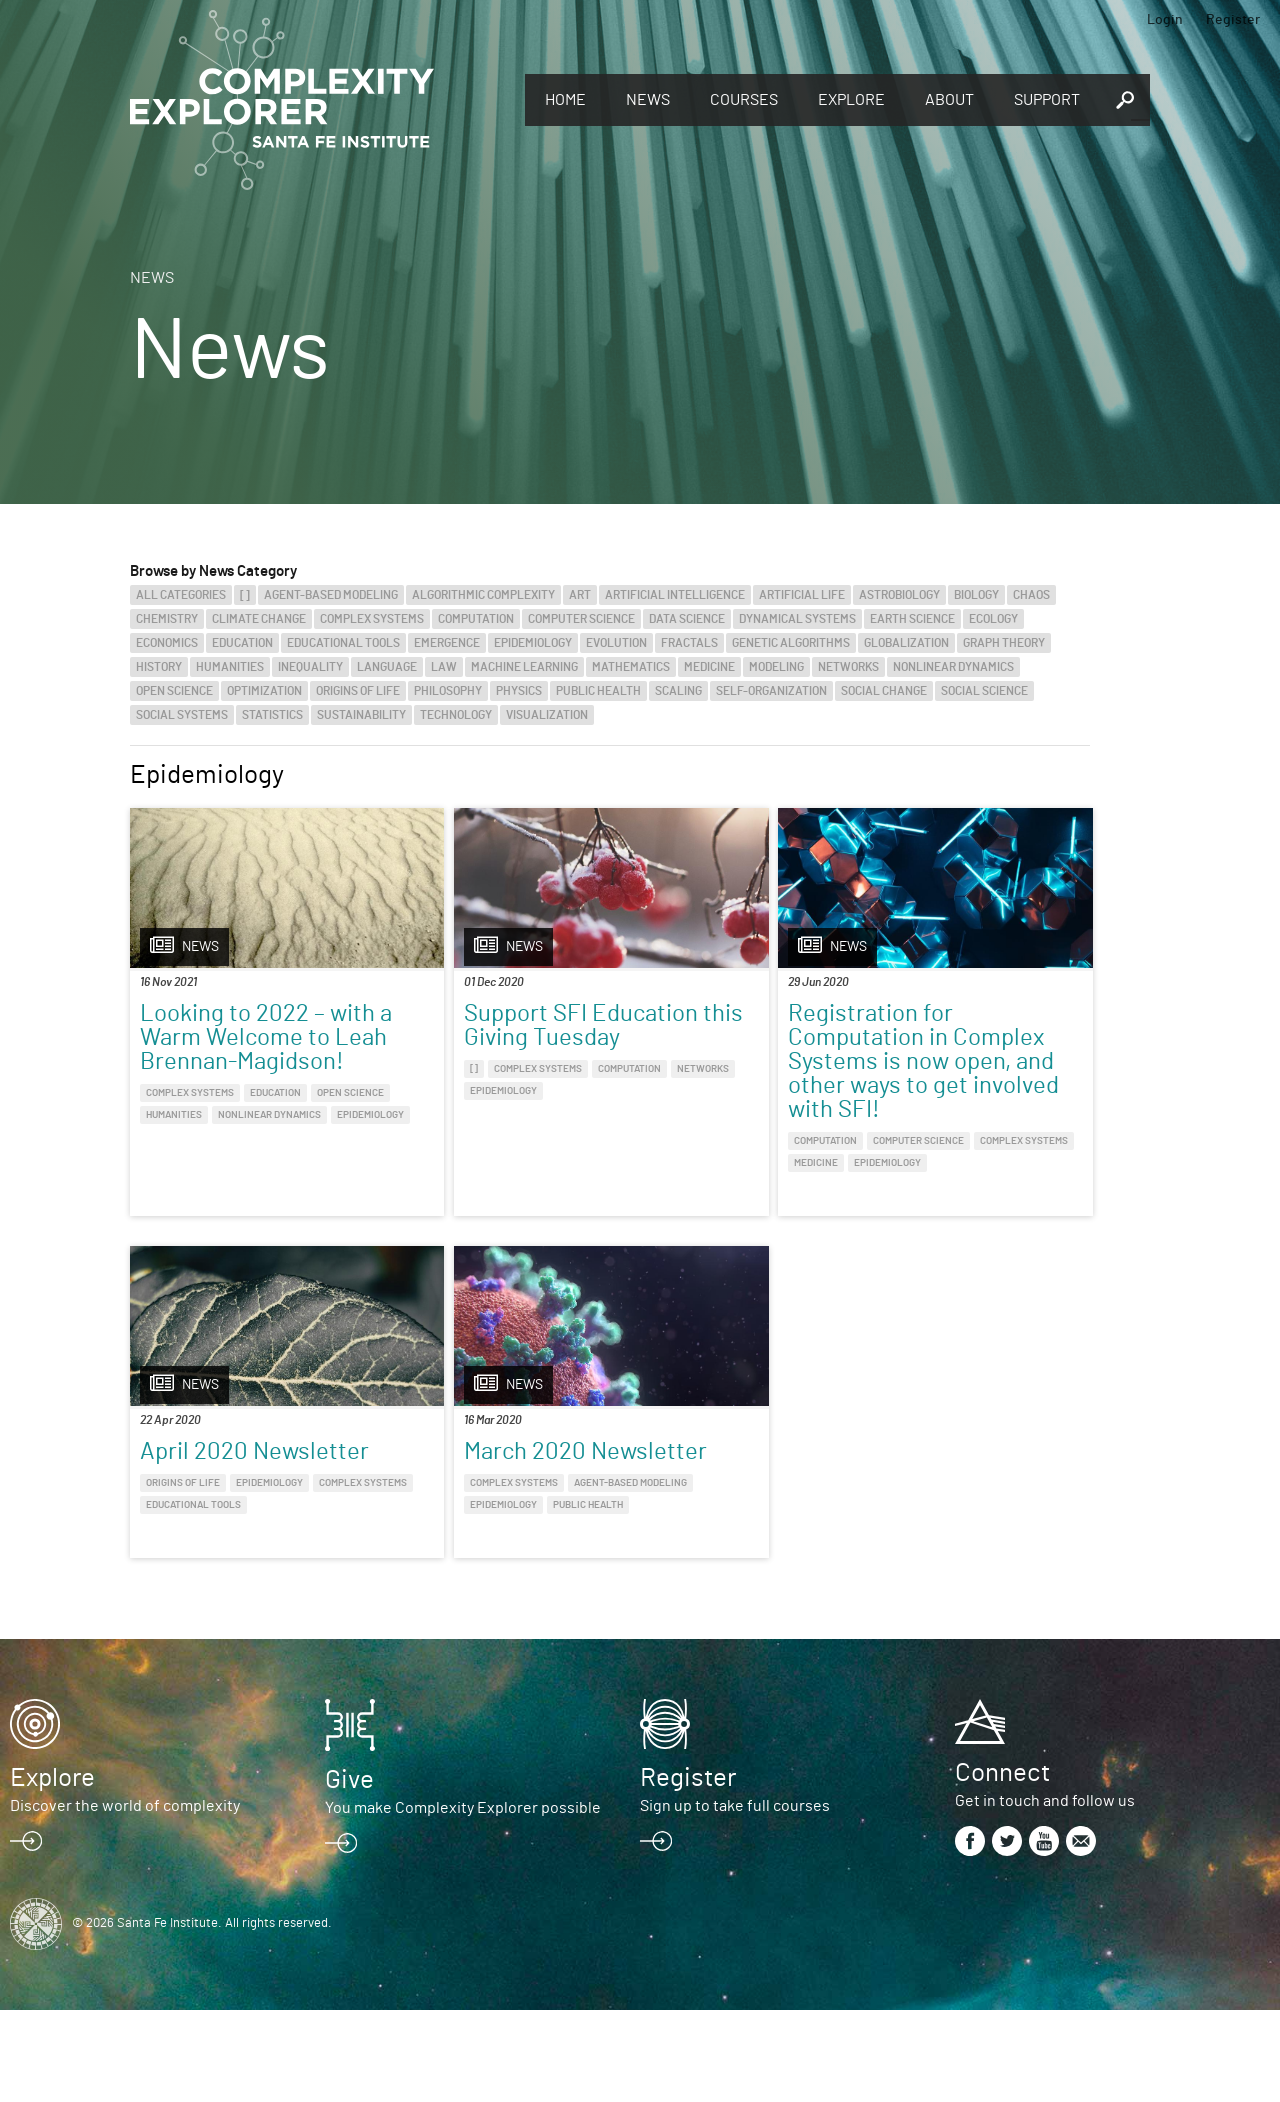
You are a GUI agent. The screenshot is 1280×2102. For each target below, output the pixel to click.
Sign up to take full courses (735, 1898)
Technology (456, 715)
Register (1233, 20)
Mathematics (631, 667)
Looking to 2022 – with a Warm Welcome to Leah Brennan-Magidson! (242, 1050)
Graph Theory (1004, 643)
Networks (848, 667)
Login (1165, 20)
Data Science (687, 619)
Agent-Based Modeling (331, 595)
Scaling (678, 691)
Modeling (776, 667)
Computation (476, 619)
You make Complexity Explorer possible (463, 1900)
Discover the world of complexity (125, 1898)
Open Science (174, 691)
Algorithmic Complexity (483, 595)
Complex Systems (372, 619)
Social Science (984, 691)
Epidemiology (533, 643)
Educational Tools (343, 643)
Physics (519, 691)
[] (245, 595)
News (648, 100)
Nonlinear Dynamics (953, 667)
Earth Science (912, 619)
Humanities (230, 667)
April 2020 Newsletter (927, 1026)
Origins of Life (358, 691)
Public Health (598, 691)
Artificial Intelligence (675, 595)
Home (565, 100)
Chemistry (167, 619)
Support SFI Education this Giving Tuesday (461, 1038)
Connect (1002, 1865)
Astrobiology (899, 595)
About (949, 100)
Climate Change (259, 619)
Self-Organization (771, 691)
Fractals (689, 643)
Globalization (906, 643)
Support (1047, 100)
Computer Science (581, 619)
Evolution (616, 643)
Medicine (709, 667)
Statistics (272, 715)
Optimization (264, 691)
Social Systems (182, 715)
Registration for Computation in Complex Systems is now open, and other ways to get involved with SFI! (731, 1074)
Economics (167, 643)
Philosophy (448, 691)
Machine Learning (524, 667)
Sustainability (361, 715)
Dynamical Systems (797, 619)
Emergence (447, 643)
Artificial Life (802, 595)
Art (580, 595)
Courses (744, 100)
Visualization (547, 715)
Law (444, 667)
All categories (181, 595)
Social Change (884, 691)
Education (242, 643)
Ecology (993, 619)
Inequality (310, 667)
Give (349, 1872)
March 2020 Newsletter (201, 1510)
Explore (851, 100)
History (159, 667)
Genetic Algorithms (791, 643)
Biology (976, 595)
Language (387, 667)
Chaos (1031, 595)
